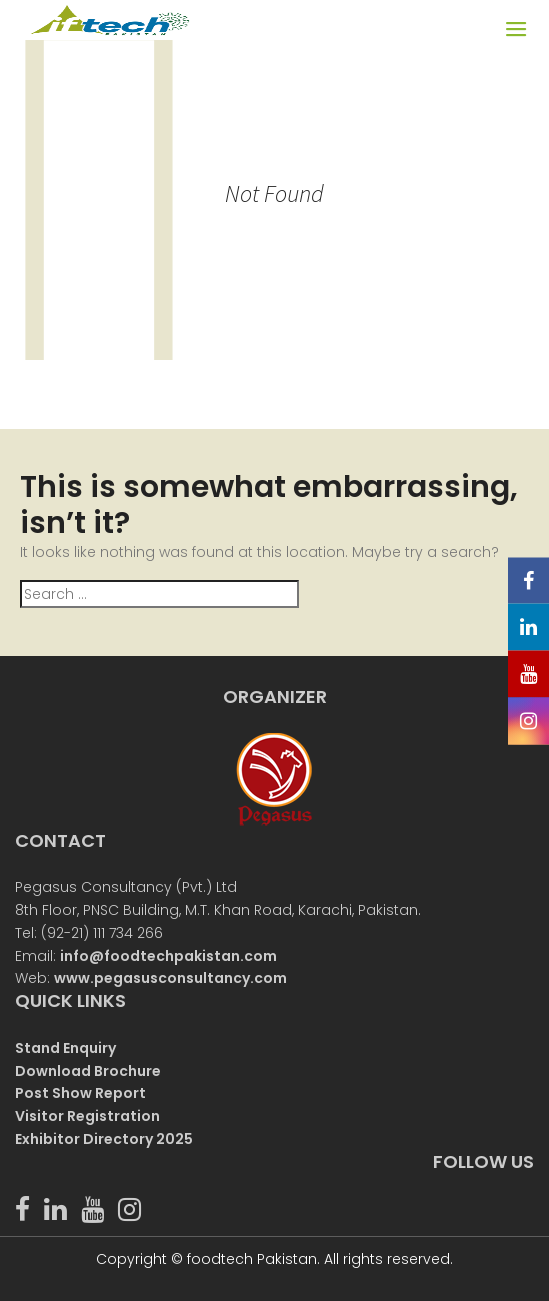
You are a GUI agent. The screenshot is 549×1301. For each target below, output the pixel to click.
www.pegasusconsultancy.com (170, 978)
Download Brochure (88, 1071)
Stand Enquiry (65, 1048)
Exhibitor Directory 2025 (104, 1139)
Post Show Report (80, 1093)
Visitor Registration (87, 1116)
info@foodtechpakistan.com (168, 956)
